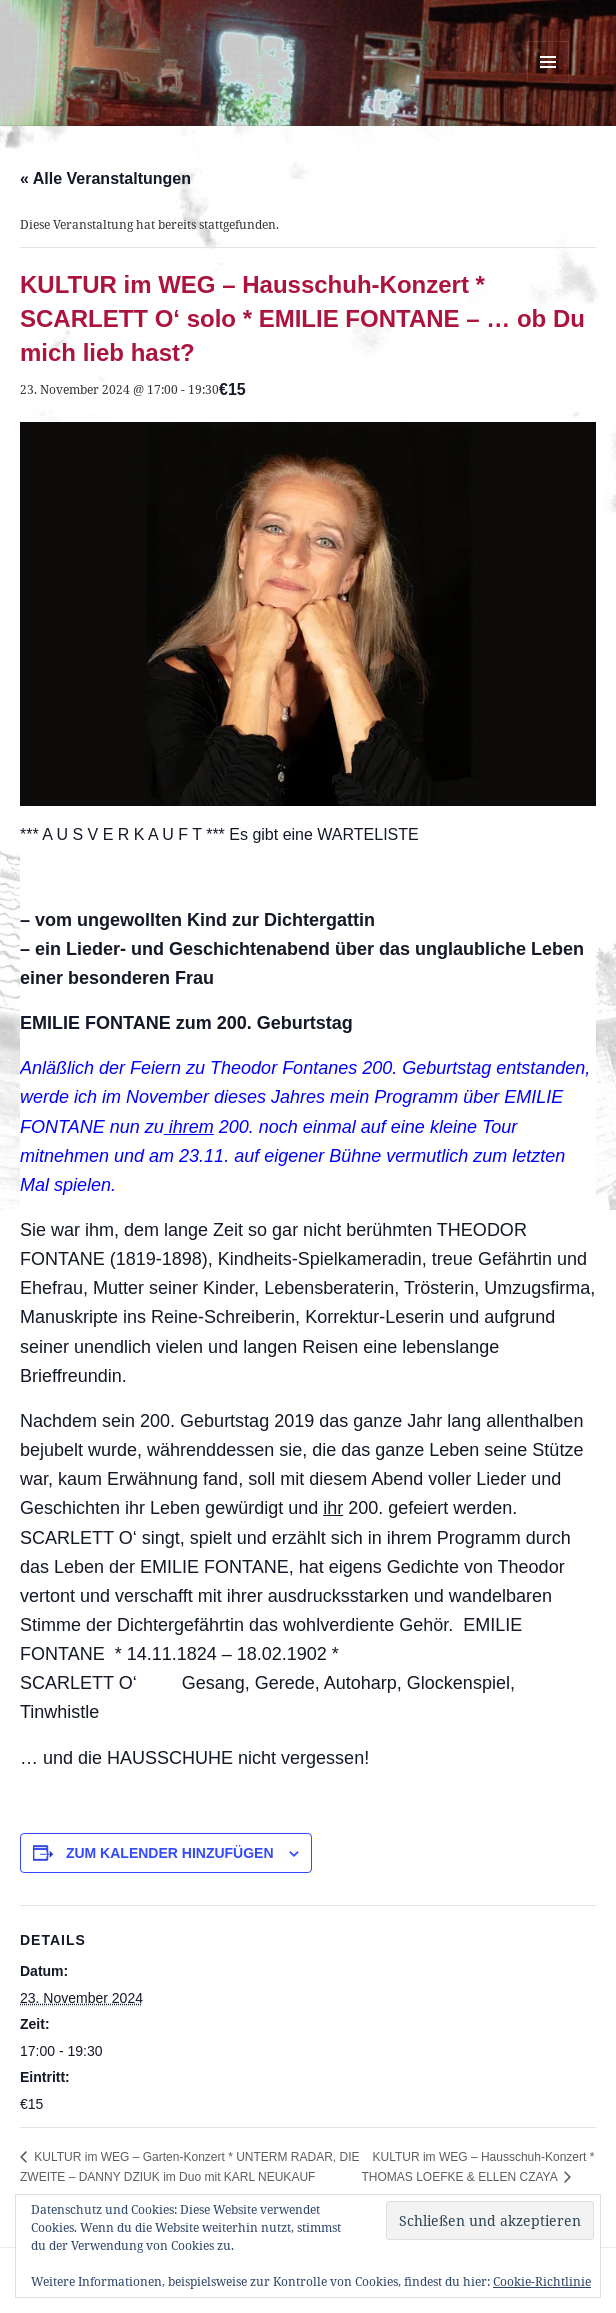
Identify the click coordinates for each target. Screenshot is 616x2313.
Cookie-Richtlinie (542, 2281)
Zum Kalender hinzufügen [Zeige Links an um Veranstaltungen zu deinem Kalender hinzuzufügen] (170, 1853)
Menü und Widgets (548, 82)
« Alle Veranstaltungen (105, 178)
